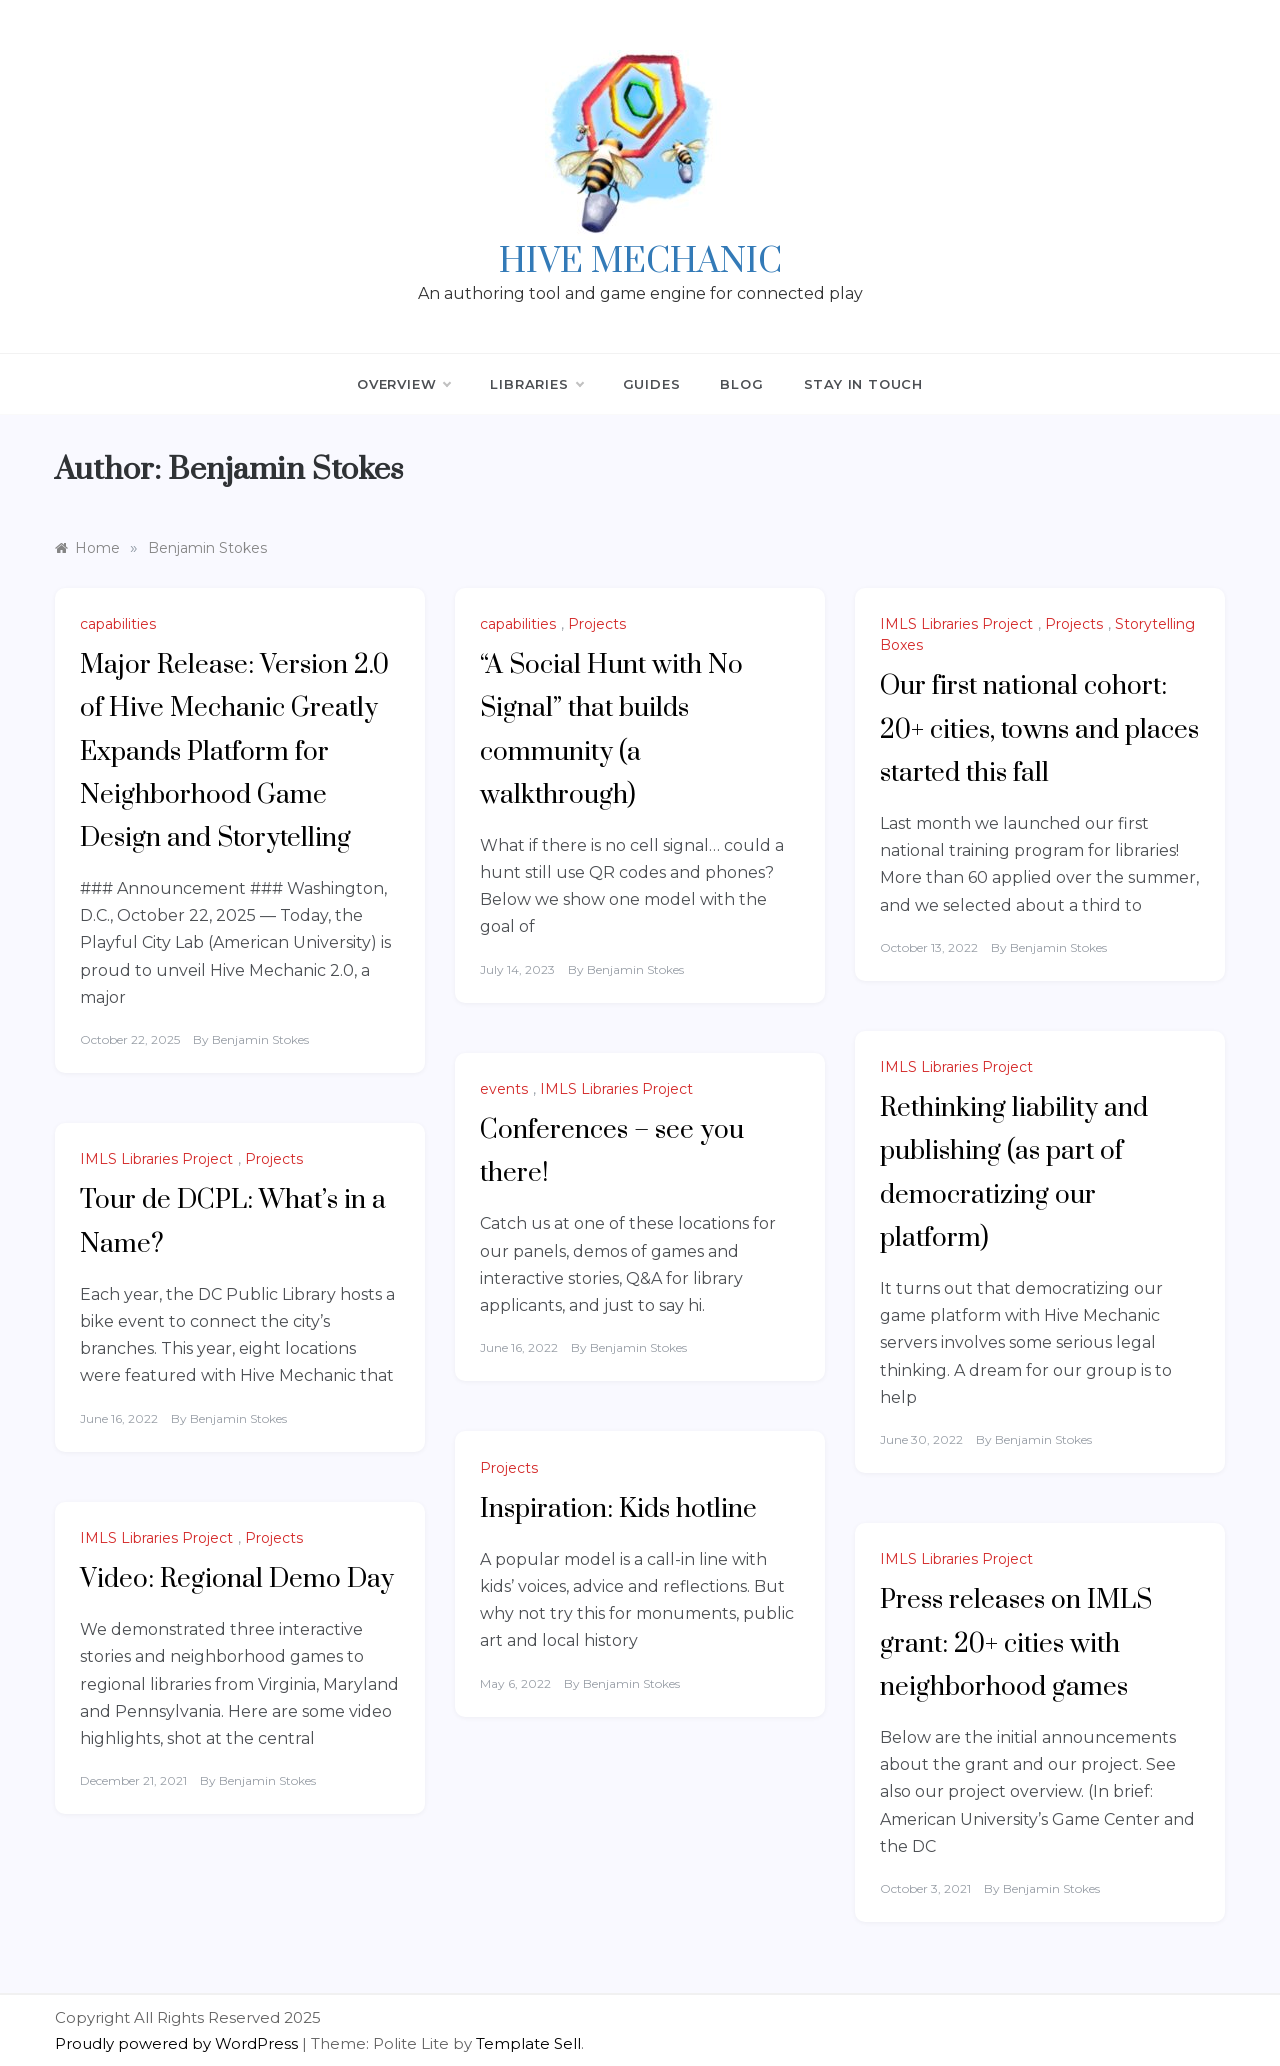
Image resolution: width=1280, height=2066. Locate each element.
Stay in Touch (863, 384)
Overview (403, 384)
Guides (652, 384)
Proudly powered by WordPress (178, 2043)
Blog (741, 384)
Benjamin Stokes (260, 1039)
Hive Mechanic (640, 262)
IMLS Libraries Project (956, 624)
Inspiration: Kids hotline (618, 1509)
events (504, 1089)
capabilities (118, 624)
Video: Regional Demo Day (237, 1579)
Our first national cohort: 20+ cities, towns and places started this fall (1039, 729)
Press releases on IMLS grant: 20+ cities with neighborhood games (1016, 1643)
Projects (597, 624)
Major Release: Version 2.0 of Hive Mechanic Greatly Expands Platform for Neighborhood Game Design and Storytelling (234, 752)
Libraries (536, 384)
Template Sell (528, 2043)
